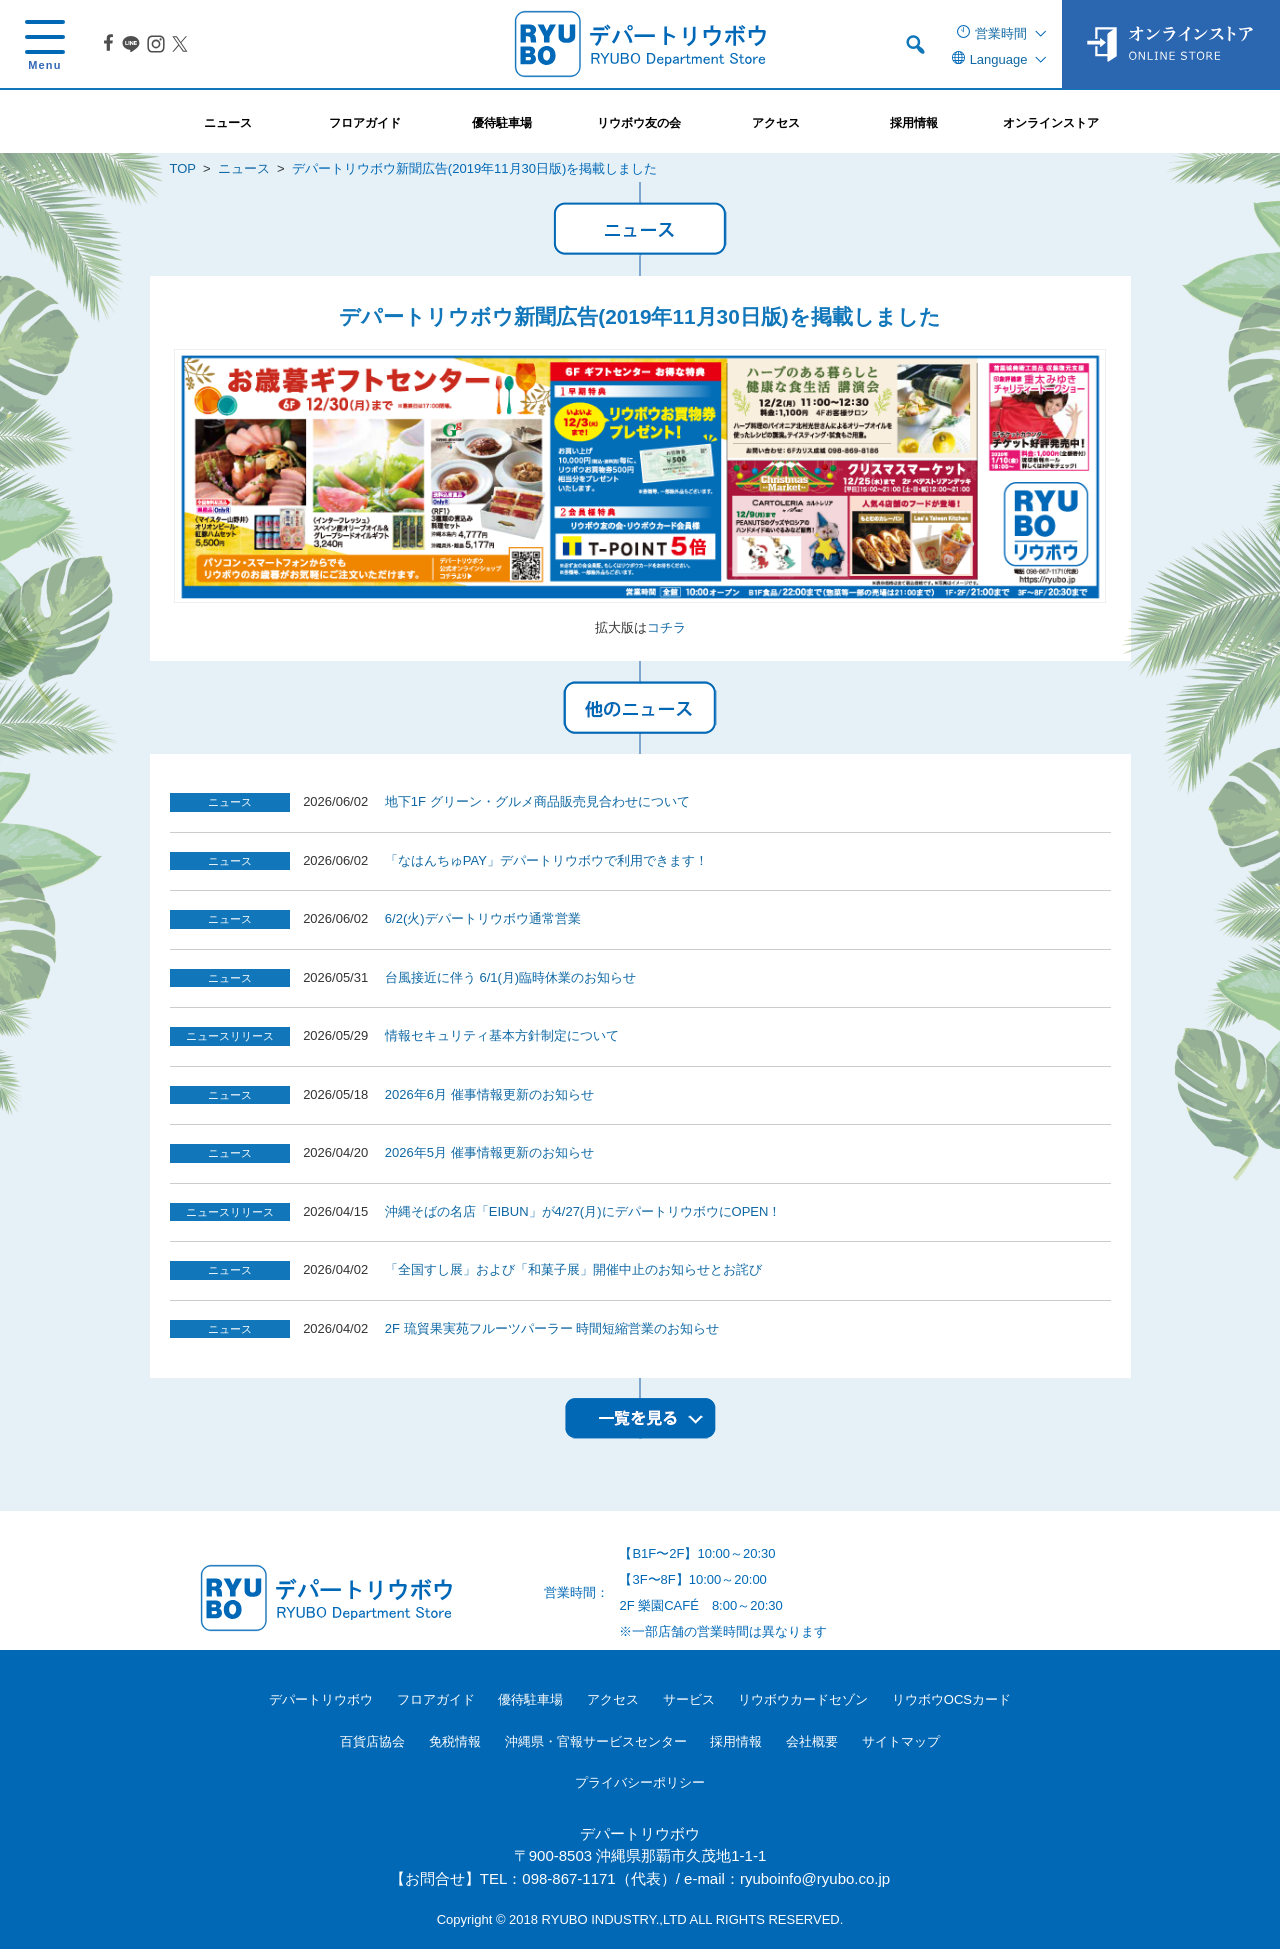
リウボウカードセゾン (803, 1699)
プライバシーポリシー (640, 1782)
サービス (689, 1699)
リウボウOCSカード (951, 1699)
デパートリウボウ (321, 1699)
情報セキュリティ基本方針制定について (502, 1035)
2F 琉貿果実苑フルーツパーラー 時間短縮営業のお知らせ (552, 1328)
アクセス (613, 1699)
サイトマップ (901, 1741)
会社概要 (812, 1741)
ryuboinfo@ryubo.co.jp (815, 1878)
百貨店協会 (372, 1741)
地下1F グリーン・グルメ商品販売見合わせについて (537, 801)
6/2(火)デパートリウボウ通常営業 (483, 918)
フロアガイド (436, 1699)
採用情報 (736, 1741)
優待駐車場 (530, 1699)
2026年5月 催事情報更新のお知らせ (489, 1152)
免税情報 (455, 1741)
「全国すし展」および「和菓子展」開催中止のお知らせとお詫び (573, 1269)
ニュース (244, 168)
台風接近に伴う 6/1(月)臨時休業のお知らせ (510, 977)
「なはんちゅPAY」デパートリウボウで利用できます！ (546, 860)
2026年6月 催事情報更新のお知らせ (489, 1094)
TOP (183, 168)
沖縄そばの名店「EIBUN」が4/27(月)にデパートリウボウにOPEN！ (583, 1211)
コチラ (666, 627)
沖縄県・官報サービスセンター (596, 1741)
